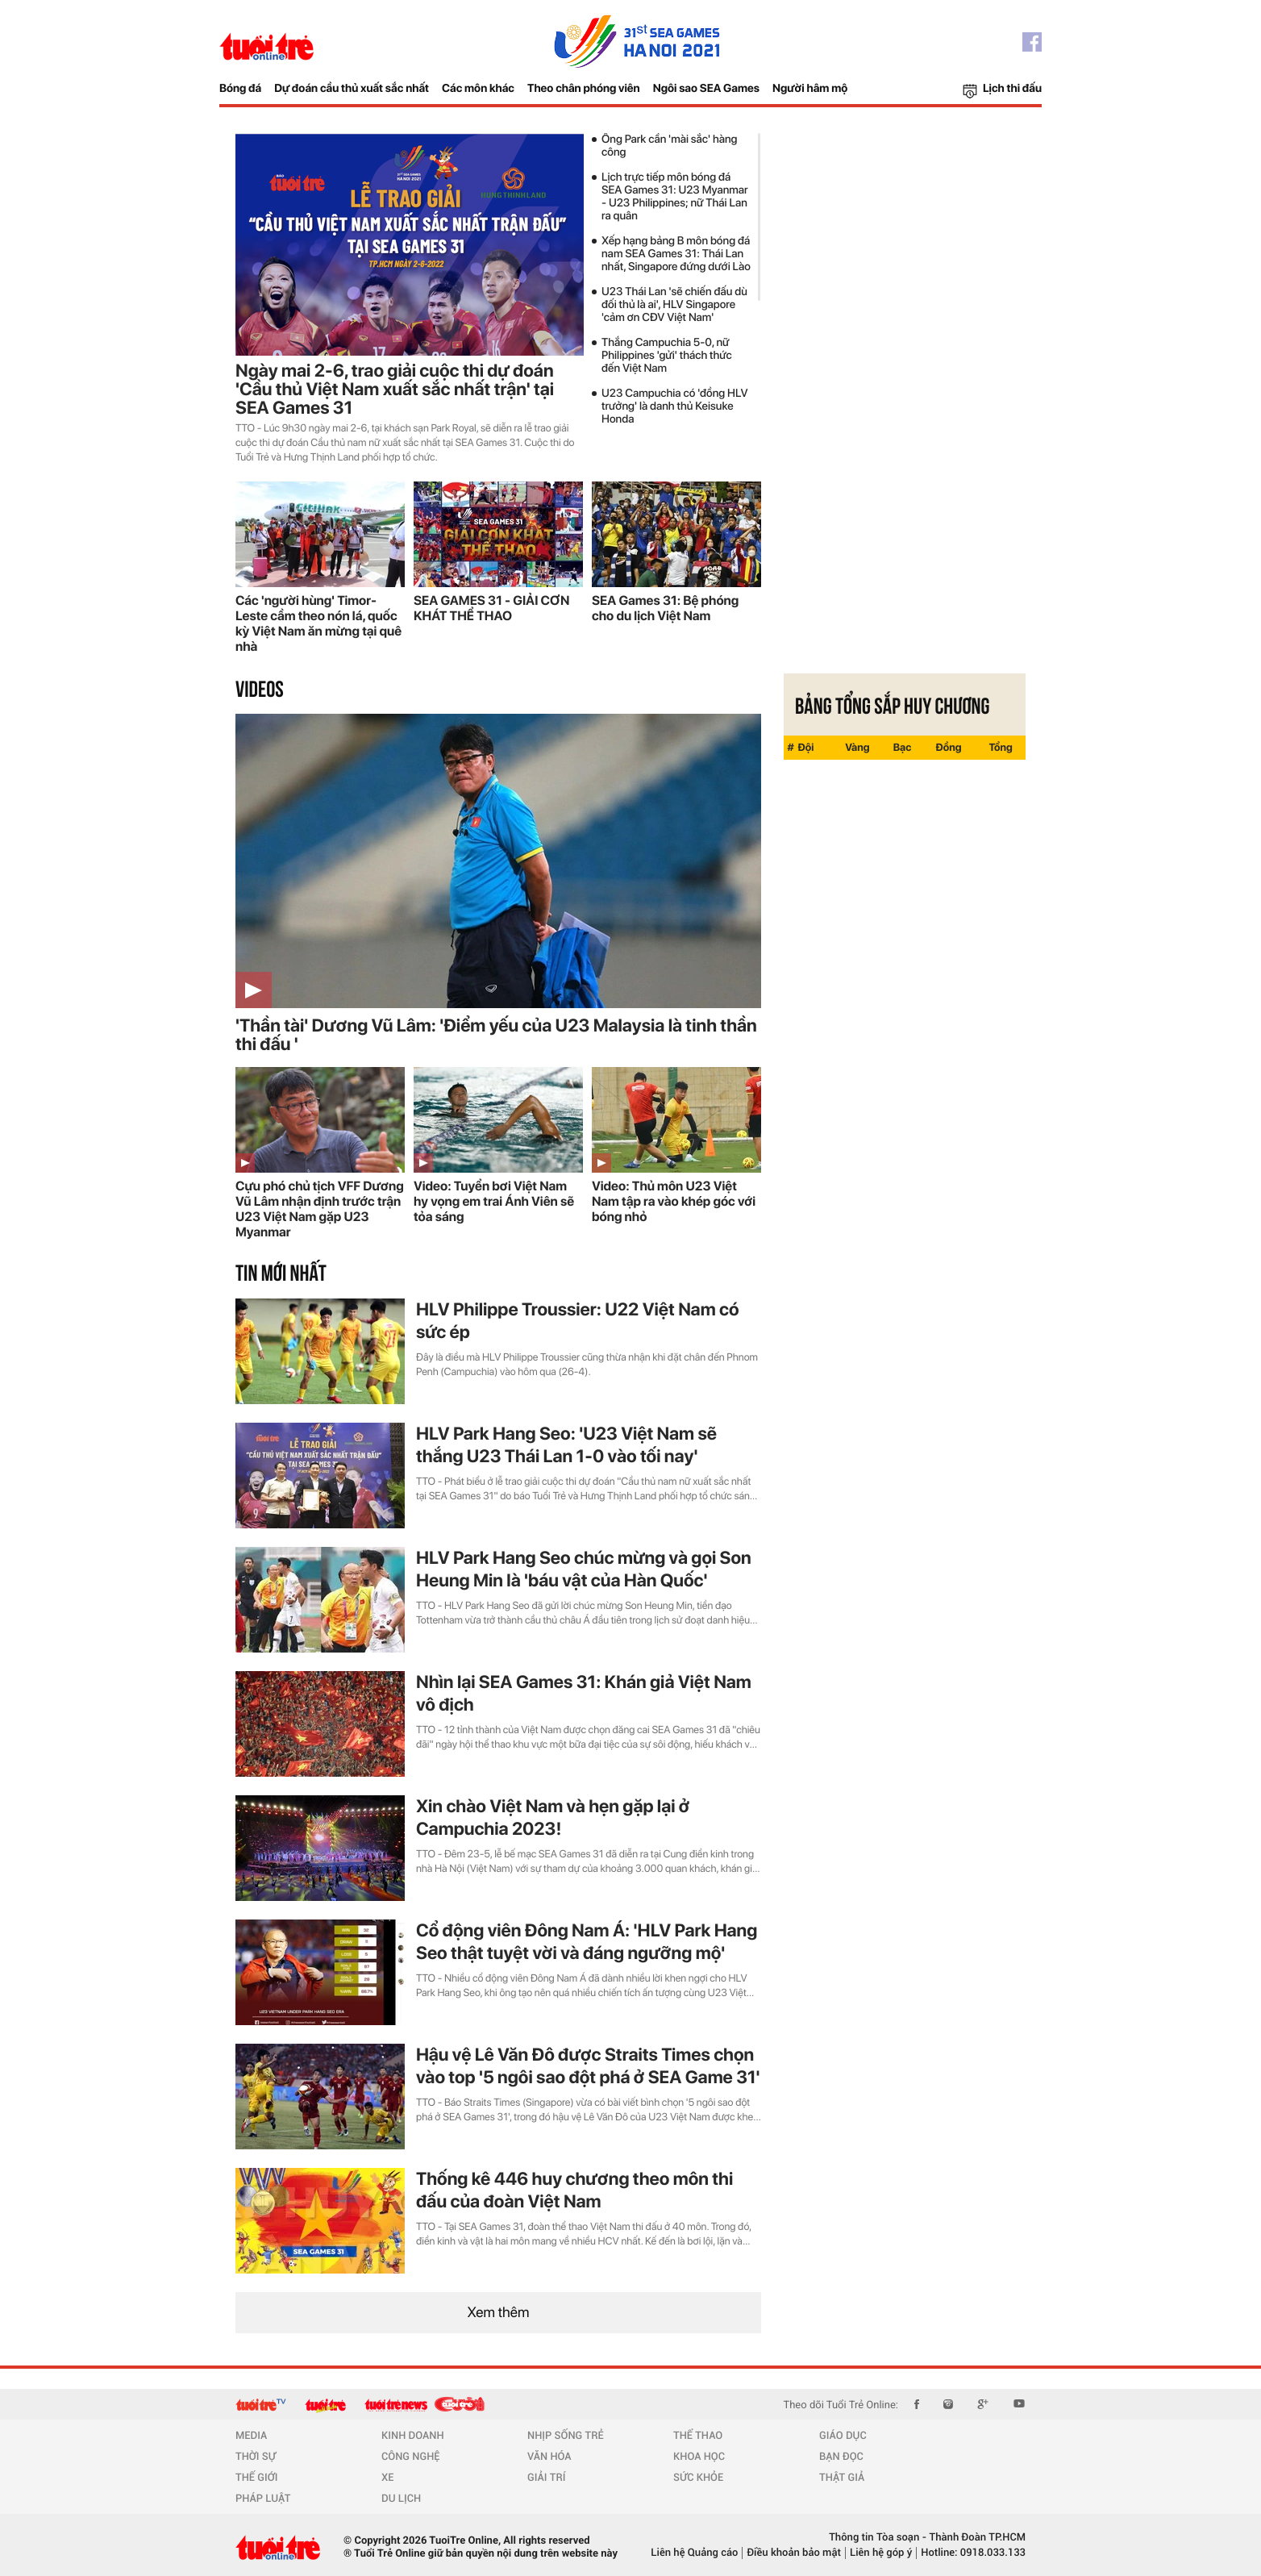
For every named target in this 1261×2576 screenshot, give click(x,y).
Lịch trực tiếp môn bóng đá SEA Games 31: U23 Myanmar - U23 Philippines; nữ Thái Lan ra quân (674, 197)
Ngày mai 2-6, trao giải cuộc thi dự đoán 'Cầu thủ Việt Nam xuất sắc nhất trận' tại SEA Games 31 (394, 390)
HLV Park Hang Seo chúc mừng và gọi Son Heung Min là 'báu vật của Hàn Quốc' (583, 1569)
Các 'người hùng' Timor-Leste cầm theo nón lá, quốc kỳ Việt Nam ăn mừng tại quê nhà (318, 623)
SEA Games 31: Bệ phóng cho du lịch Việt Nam (665, 608)
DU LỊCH (401, 2499)
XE (387, 2478)
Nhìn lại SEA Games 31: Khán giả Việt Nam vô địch (583, 1693)
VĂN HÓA (549, 2457)
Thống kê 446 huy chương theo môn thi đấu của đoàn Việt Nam (574, 2190)
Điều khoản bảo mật (794, 2553)
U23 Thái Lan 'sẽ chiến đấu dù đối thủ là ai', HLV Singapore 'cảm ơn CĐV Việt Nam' (674, 305)
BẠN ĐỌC (841, 2457)
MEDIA (251, 2436)
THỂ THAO (697, 2436)
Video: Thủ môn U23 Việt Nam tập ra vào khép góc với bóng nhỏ (673, 1201)
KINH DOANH (412, 2436)
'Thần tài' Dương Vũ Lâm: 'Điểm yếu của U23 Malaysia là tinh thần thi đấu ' (496, 1035)
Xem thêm (499, 2312)
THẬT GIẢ (841, 2478)
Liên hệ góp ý (881, 2553)
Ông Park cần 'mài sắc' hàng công (669, 146)
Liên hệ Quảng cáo (694, 2553)
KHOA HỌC (699, 2457)
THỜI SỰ (255, 2457)
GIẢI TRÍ (546, 2478)
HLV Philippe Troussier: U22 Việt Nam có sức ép (577, 1321)
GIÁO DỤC (843, 2436)
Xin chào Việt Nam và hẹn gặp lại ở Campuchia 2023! (552, 1818)
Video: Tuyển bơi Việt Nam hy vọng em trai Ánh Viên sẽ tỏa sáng (494, 1201)
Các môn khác (478, 88)
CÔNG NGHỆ (410, 2457)
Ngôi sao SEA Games (706, 88)
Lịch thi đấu (1012, 88)
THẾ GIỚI (256, 2478)
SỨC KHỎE (698, 2478)
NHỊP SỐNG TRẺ (565, 2436)
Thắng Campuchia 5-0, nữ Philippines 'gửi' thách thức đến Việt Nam (666, 355)
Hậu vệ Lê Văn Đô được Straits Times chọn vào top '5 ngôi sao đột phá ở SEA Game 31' (588, 2066)
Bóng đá (240, 88)
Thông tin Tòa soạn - (877, 2538)
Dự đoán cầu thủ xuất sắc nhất (351, 88)
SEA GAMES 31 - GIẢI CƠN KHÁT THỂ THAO (491, 608)
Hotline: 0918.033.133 (973, 2553)
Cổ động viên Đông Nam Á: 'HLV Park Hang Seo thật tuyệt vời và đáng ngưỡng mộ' (586, 1942)
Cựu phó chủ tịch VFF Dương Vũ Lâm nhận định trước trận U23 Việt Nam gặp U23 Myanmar (319, 1209)
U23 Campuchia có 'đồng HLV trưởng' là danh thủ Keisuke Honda (674, 406)
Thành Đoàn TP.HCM (976, 2538)
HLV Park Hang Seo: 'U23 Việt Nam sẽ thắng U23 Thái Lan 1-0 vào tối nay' (566, 1445)
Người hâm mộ (809, 88)
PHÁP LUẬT (262, 2499)
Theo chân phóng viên (583, 88)
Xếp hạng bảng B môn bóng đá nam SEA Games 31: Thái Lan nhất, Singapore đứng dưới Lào (676, 254)
